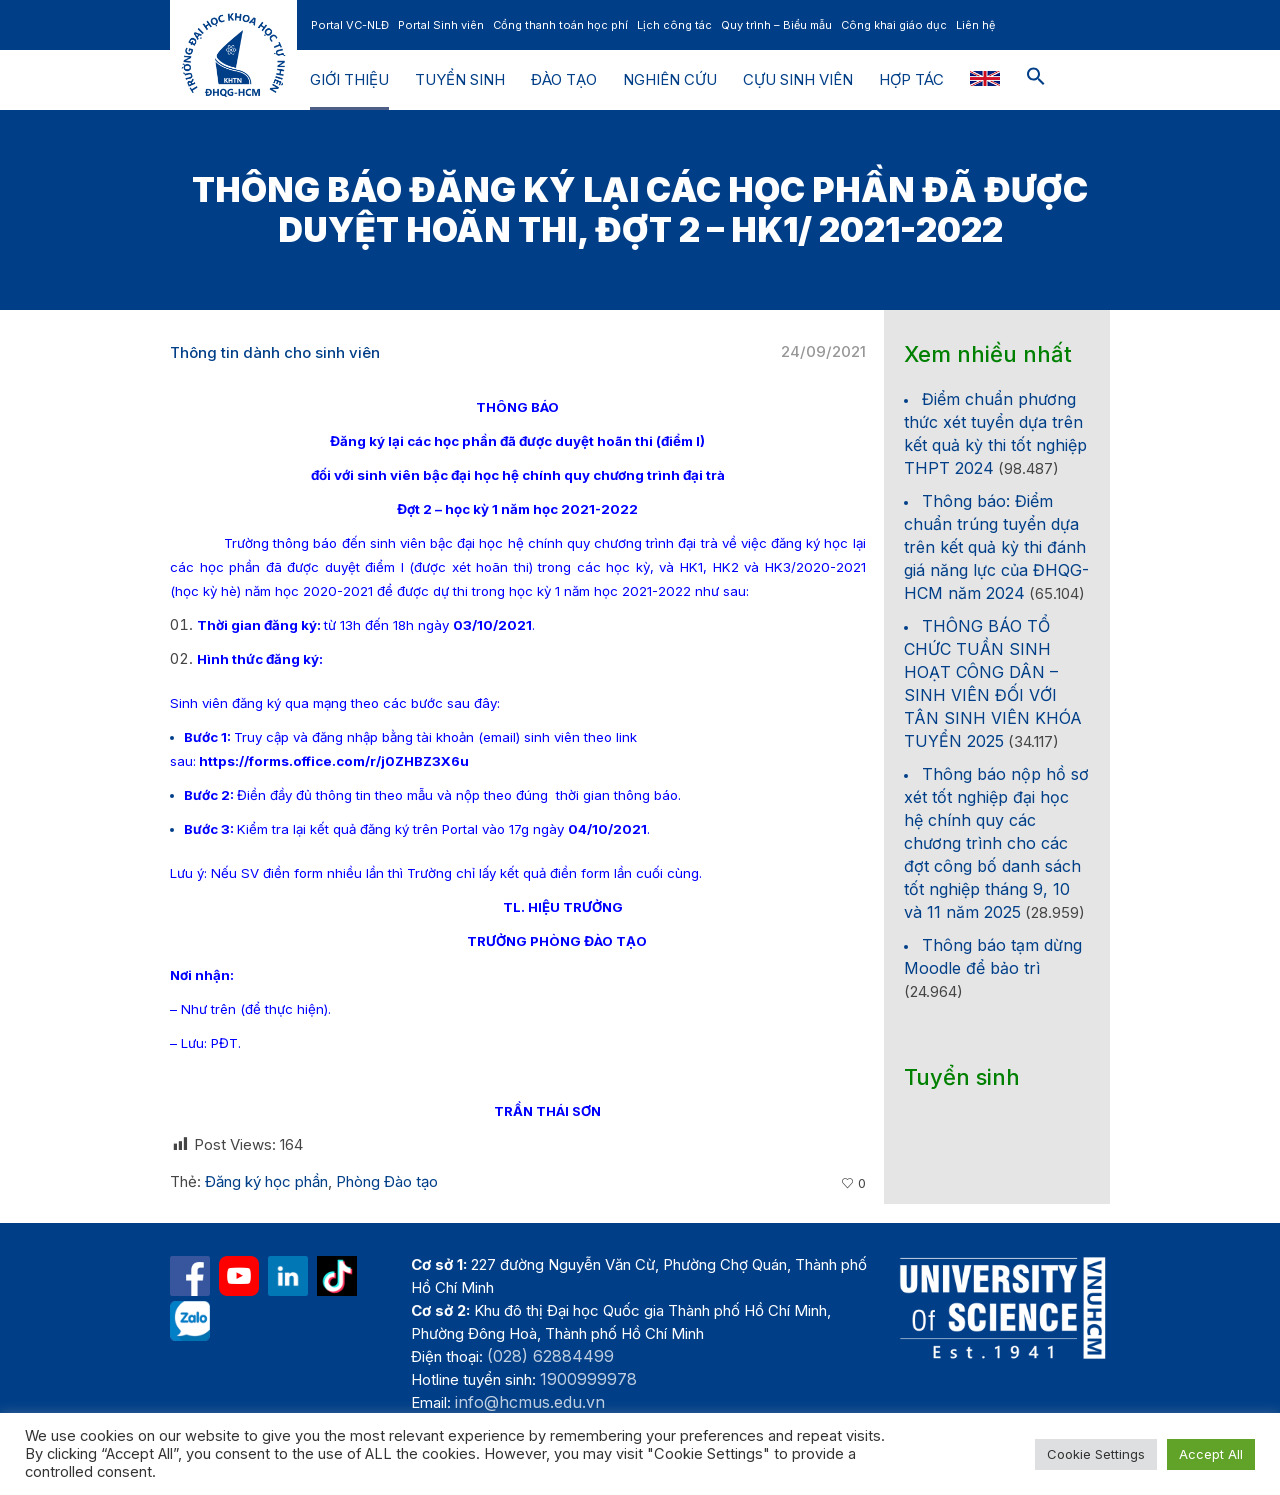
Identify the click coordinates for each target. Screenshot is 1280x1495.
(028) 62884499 (550, 1356)
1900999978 (588, 1379)
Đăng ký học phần (266, 1181)
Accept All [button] (1211, 1454)
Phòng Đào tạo (387, 1181)
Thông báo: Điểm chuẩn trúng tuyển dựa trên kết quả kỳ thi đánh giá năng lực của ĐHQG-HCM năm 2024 (996, 547)
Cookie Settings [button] (1096, 1454)
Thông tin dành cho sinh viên (275, 352)
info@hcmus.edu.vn (530, 1402)
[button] (1036, 80)
